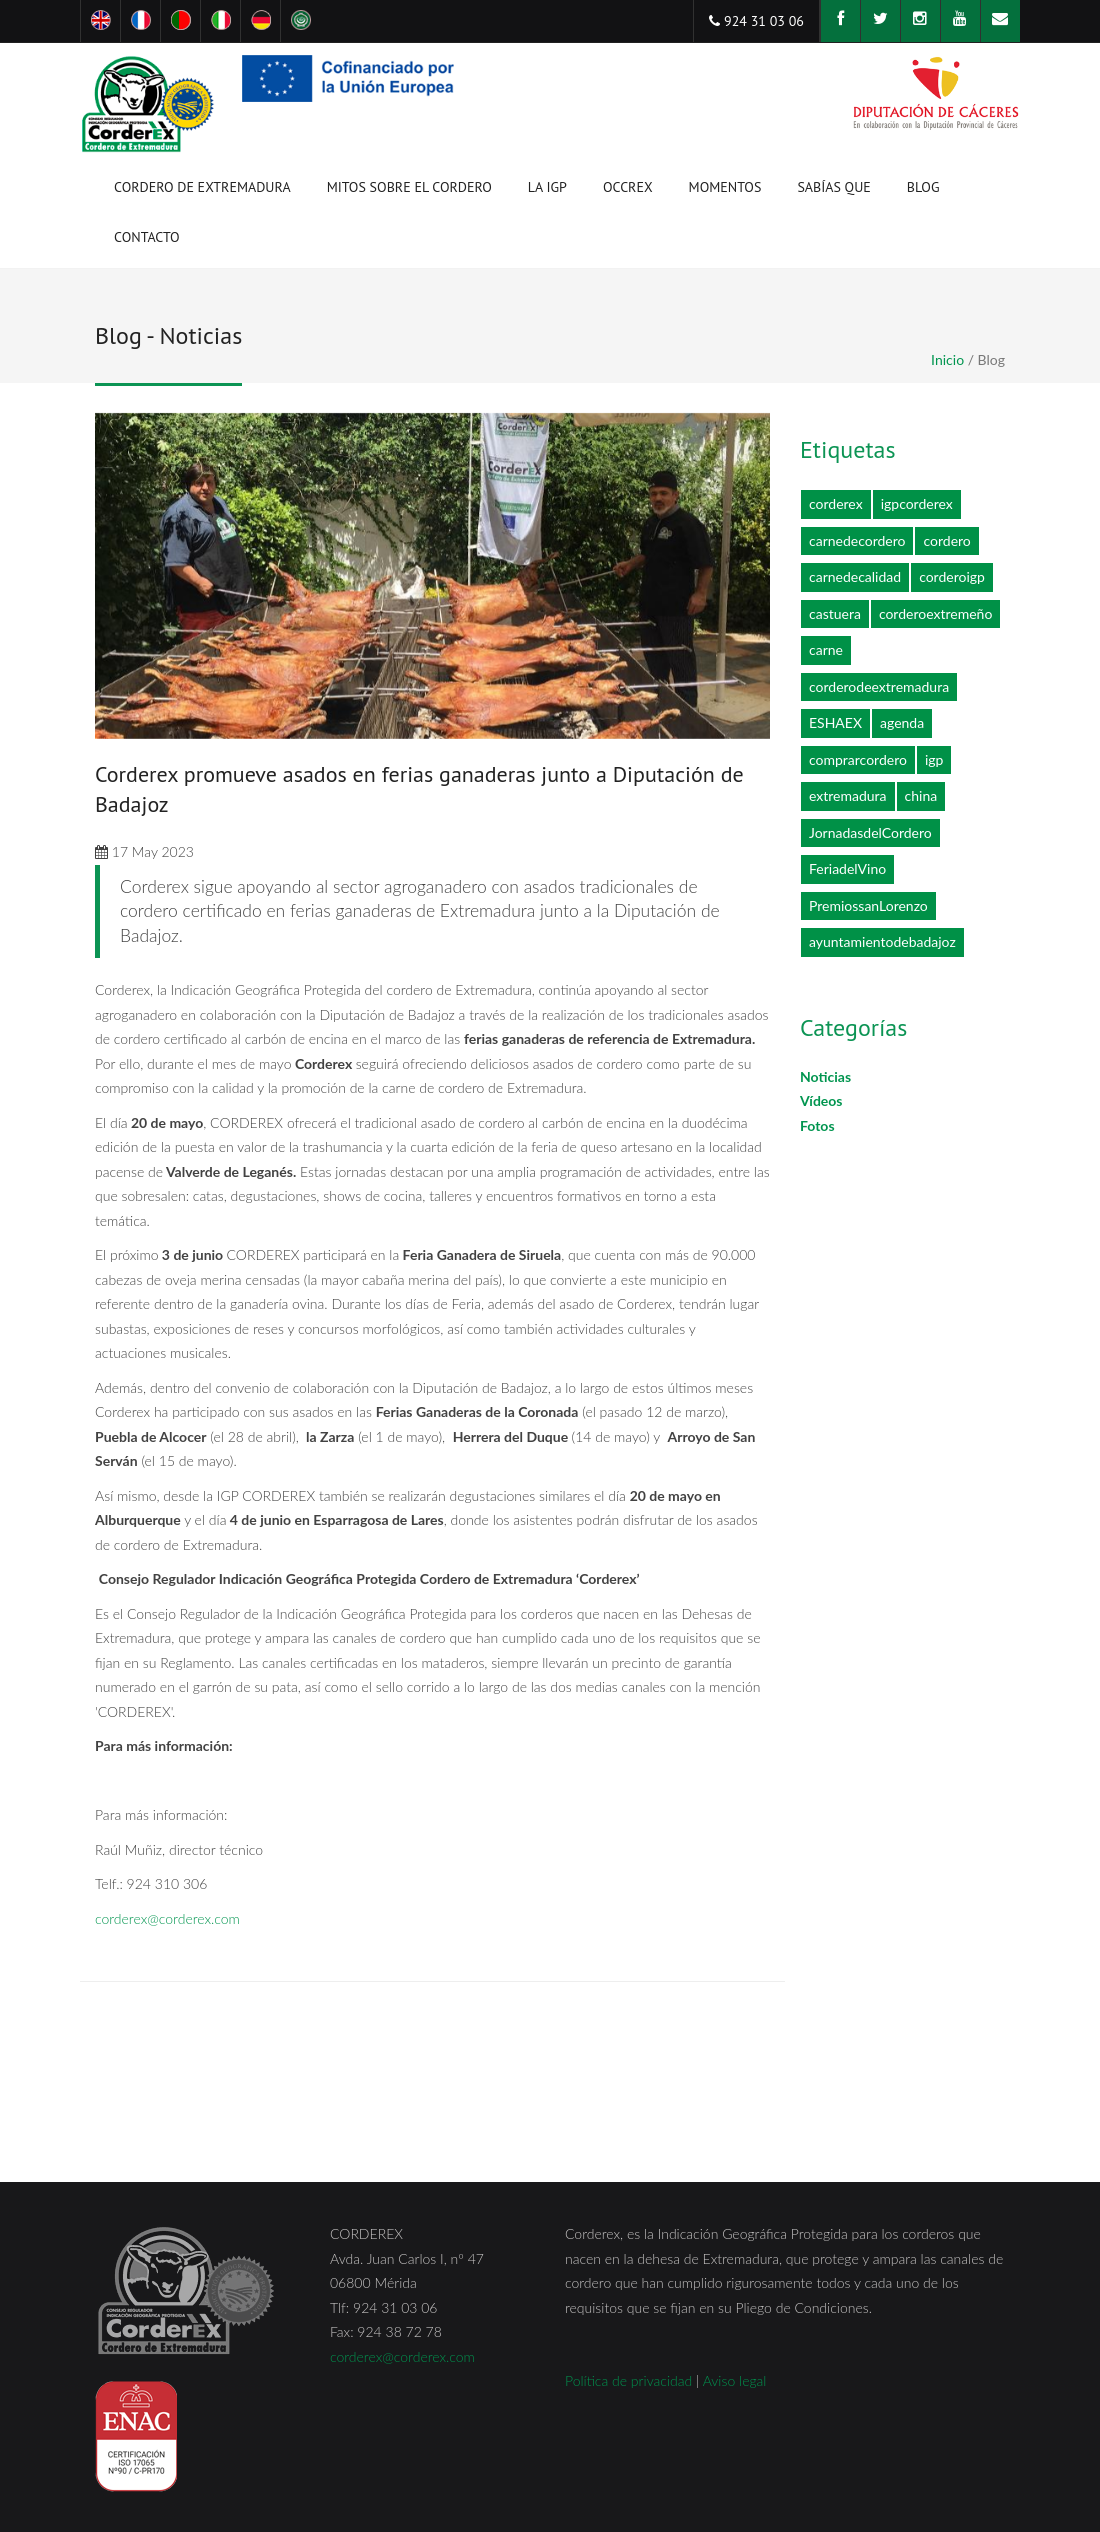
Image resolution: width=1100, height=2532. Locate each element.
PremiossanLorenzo (868, 905)
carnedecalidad (855, 576)
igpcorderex (917, 503)
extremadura (848, 795)
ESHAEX (835, 722)
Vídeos (821, 1100)
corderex (836, 503)
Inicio (947, 359)
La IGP (547, 191)
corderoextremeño (935, 613)
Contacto (147, 237)
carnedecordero (857, 540)
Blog (923, 187)
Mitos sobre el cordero (409, 187)
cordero (946, 540)
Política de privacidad (628, 2380)
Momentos (725, 191)
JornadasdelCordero (870, 832)
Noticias (825, 1076)
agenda (902, 722)
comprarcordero (858, 759)
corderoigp (952, 576)
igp (934, 759)
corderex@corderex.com (167, 1918)
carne (826, 649)
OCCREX (628, 191)
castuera (835, 613)
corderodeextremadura (879, 686)
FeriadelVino (847, 868)
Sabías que (833, 187)
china (921, 795)
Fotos (817, 1125)
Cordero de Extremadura (202, 191)
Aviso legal (735, 2380)
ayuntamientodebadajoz (882, 941)
